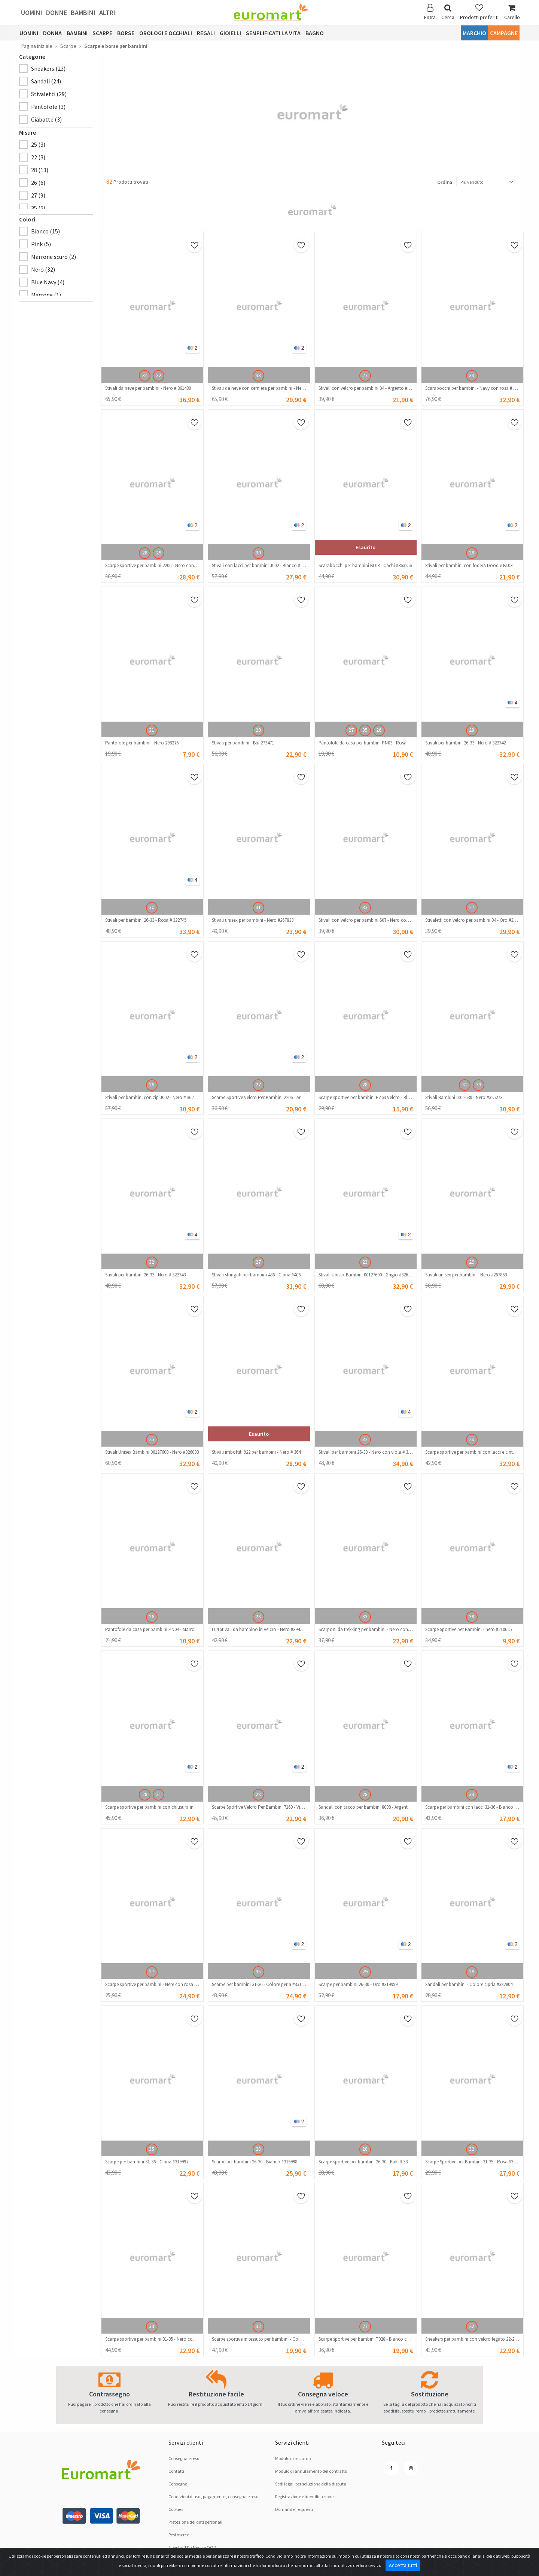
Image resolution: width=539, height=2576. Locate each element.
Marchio (474, 33)
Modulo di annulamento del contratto (311, 2471)
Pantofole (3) (48, 106)
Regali (206, 33)
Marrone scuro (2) (53, 256)
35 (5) (38, 208)
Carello (512, 12)
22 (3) (38, 157)
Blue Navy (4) (47, 282)
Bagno (314, 33)
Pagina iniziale (36, 46)
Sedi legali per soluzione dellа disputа (310, 2484)
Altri (107, 12)
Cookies (175, 2509)
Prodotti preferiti (479, 12)
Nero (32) (43, 269)
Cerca (447, 12)
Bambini (83, 12)
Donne (56, 12)
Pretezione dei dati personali (195, 2522)
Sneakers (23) (48, 68)
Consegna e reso (183, 2458)
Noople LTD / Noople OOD (192, 2547)
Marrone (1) (46, 295)
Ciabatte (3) (46, 119)
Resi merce (178, 2534)
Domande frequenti (294, 2509)
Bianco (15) (45, 231)
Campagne (504, 33)
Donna (52, 33)
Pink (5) (41, 244)
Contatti (176, 2471)
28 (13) (39, 170)
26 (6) (38, 182)
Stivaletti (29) (49, 94)
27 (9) (38, 195)
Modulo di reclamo (293, 2458)
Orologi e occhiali (165, 33)
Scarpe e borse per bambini (115, 46)
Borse (125, 33)
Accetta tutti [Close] (403, 2565)
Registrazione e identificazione (304, 2496)
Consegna (178, 2484)
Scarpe (102, 33)
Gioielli (230, 33)
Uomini (31, 12)
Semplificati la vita (273, 33)
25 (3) (38, 144)
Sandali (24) (46, 81)
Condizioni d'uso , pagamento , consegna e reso (213, 2496)
